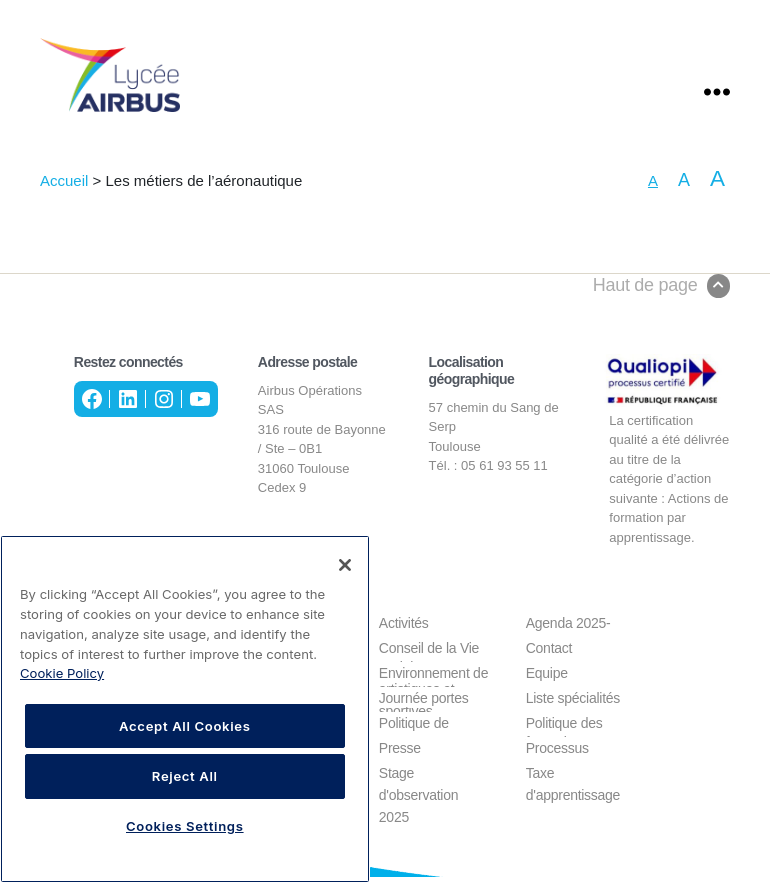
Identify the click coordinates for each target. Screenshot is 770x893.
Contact (549, 664)
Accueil (64, 196)
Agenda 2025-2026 (568, 639)
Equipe (547, 689)
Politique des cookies (564, 739)
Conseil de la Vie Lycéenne (429, 664)
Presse (400, 764)
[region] (185, 709)
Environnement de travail (433, 689)
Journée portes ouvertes (424, 714)
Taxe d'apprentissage (573, 789)
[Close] (345, 565)
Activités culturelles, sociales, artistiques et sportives (417, 639)
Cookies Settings (185, 826)
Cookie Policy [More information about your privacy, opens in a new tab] (62, 673)
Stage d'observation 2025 (418, 789)
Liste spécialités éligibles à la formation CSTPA (578, 714)
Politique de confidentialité (420, 739)
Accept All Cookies (184, 726)
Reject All (185, 776)
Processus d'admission (561, 764)
